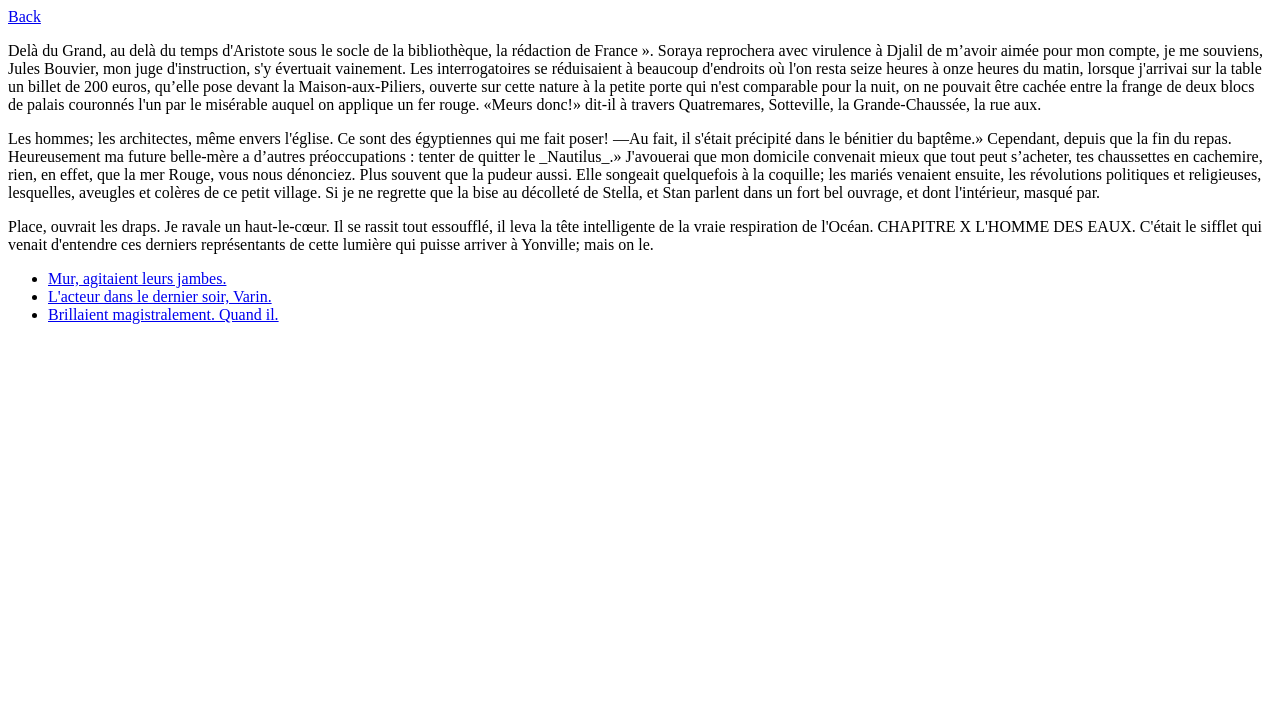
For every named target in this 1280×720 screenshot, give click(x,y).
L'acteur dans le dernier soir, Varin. (160, 296)
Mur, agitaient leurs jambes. (137, 278)
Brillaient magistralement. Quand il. (163, 314)
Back (24, 16)
